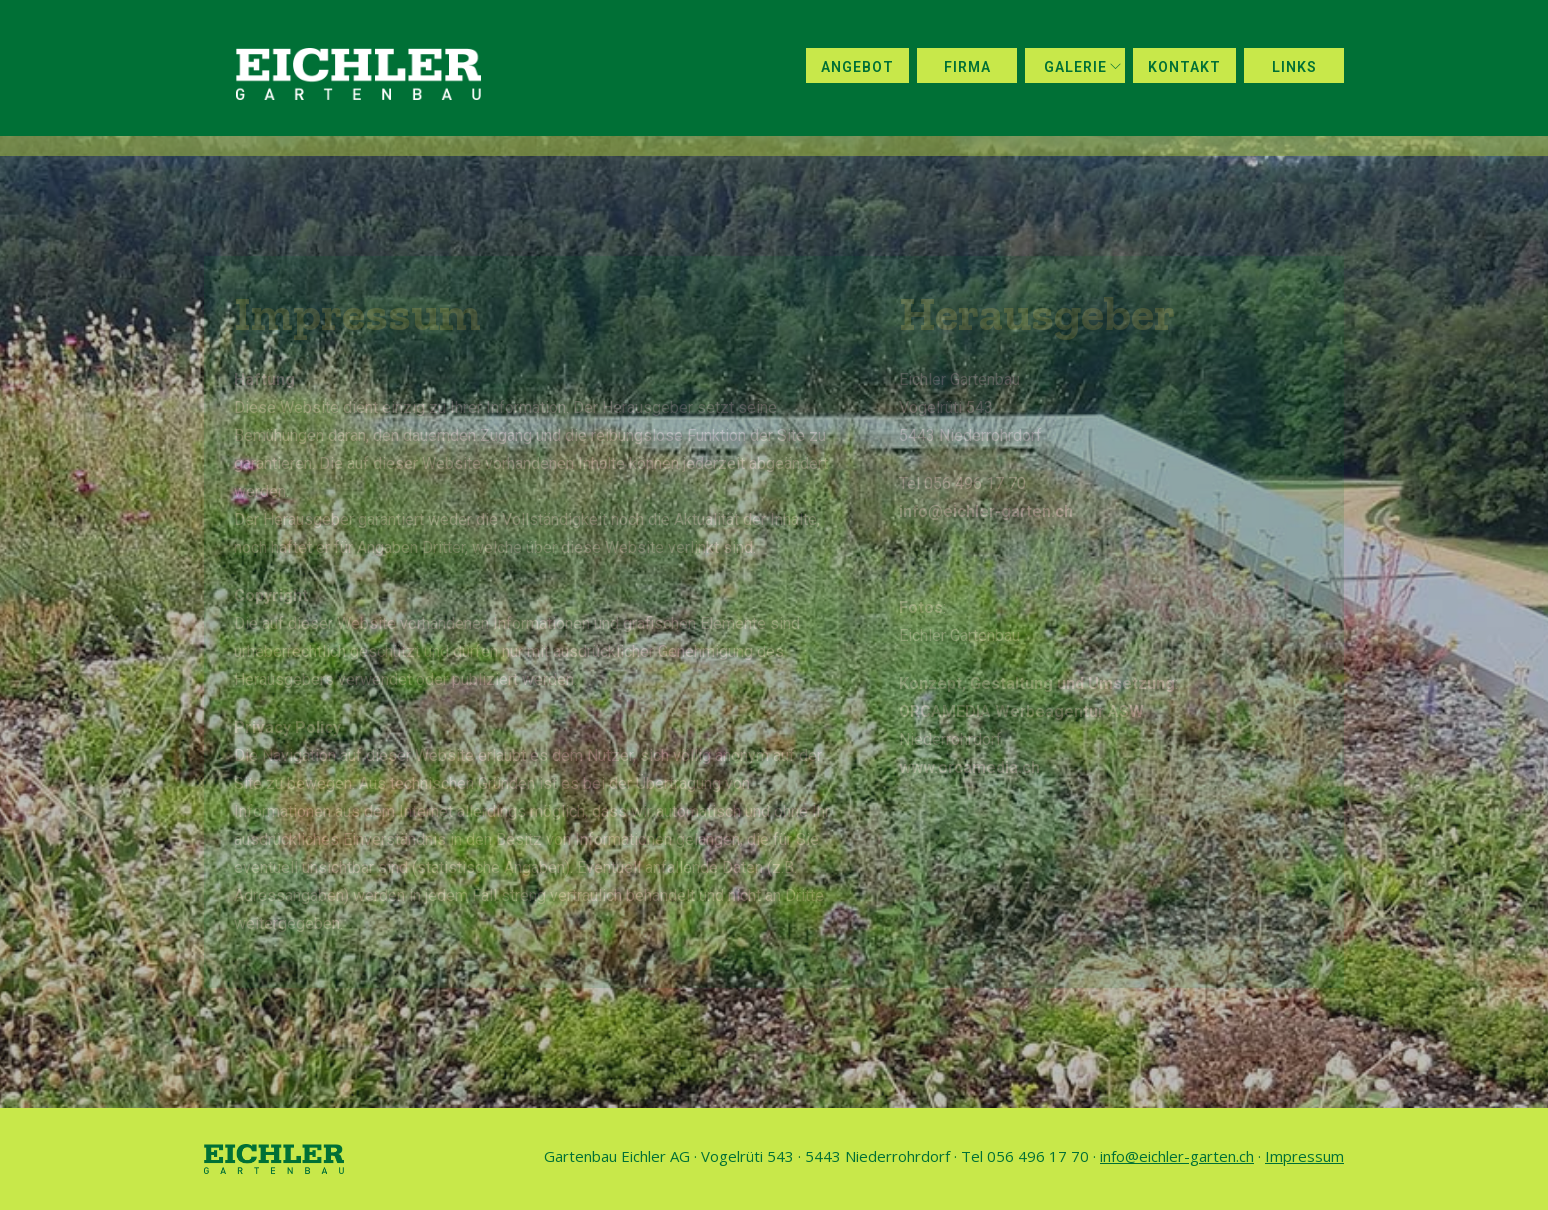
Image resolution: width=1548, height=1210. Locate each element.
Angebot (857, 67)
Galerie (1075, 67)
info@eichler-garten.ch (986, 511)
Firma (967, 67)
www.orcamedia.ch (969, 767)
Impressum (1304, 1156)
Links (1294, 67)
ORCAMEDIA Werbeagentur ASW (1021, 711)
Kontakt (1184, 67)
